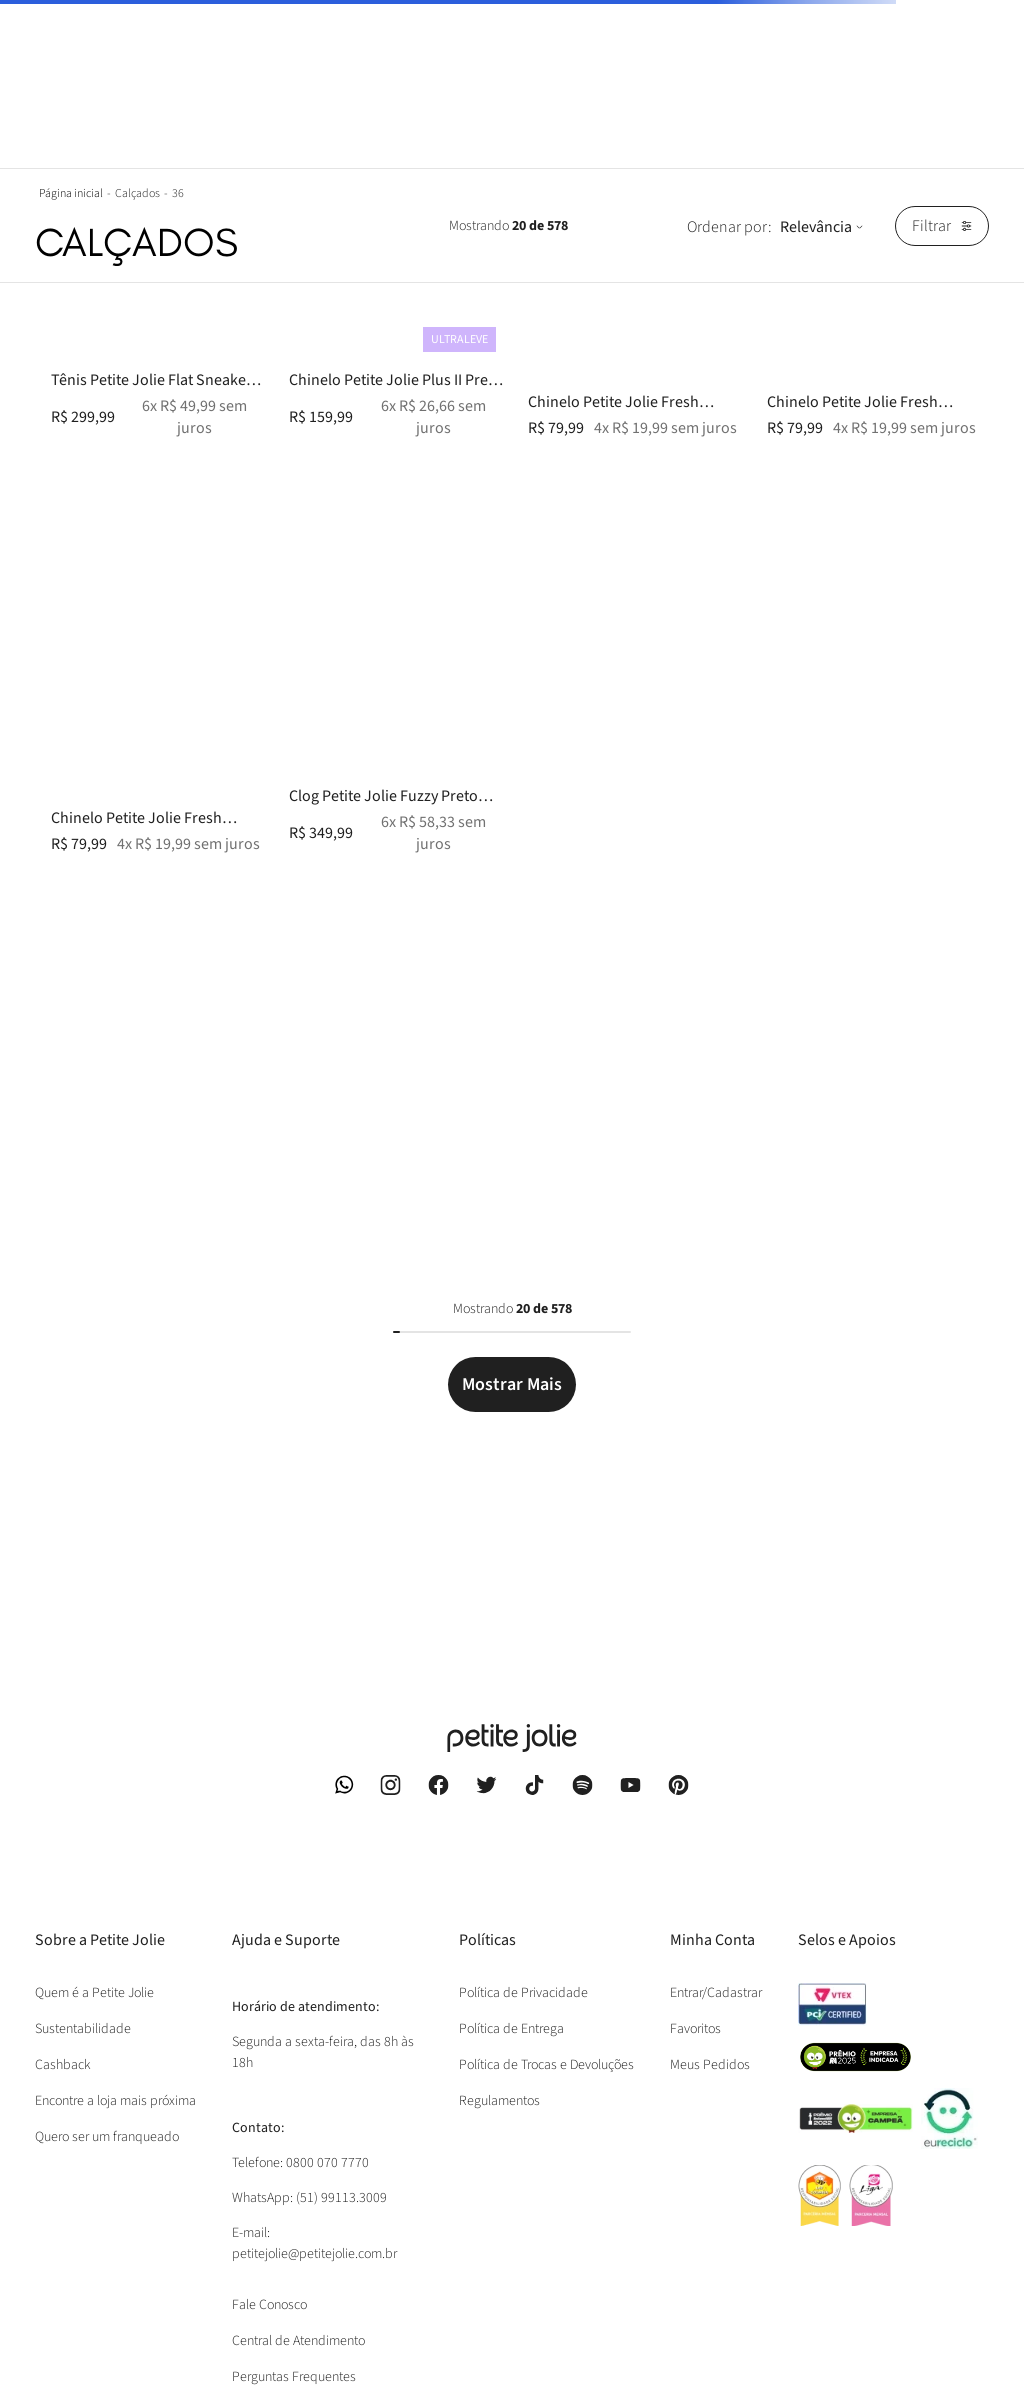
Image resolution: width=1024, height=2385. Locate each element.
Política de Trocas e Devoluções (546, 2065)
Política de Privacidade (523, 1993)
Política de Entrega (511, 2029)
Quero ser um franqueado (107, 2137)
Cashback (63, 2065)
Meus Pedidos (710, 2065)
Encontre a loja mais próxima (115, 2101)
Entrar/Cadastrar (716, 1993)
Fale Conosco (269, 2305)
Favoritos (695, 2029)
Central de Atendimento (298, 2341)
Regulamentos (499, 2101)
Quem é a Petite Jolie (94, 1993)
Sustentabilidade (83, 2029)
